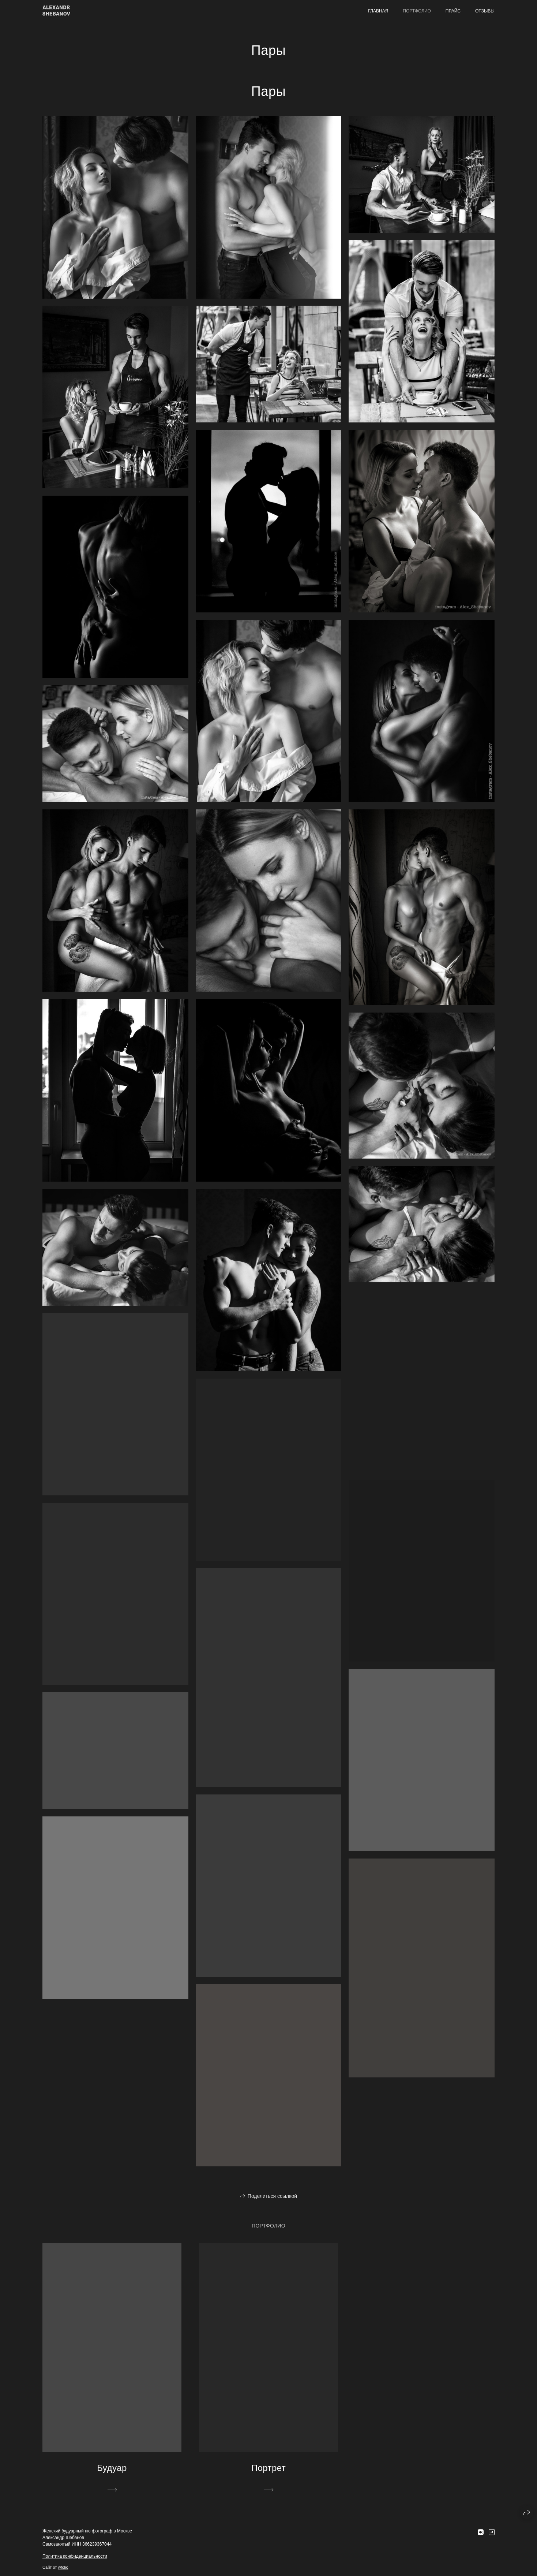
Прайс (453, 11)
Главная (378, 11)
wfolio (63, 2567)
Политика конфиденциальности (74, 2556)
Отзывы (485, 11)
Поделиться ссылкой (272, 2196)
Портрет (268, 2468)
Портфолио (417, 11)
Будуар (112, 2468)
